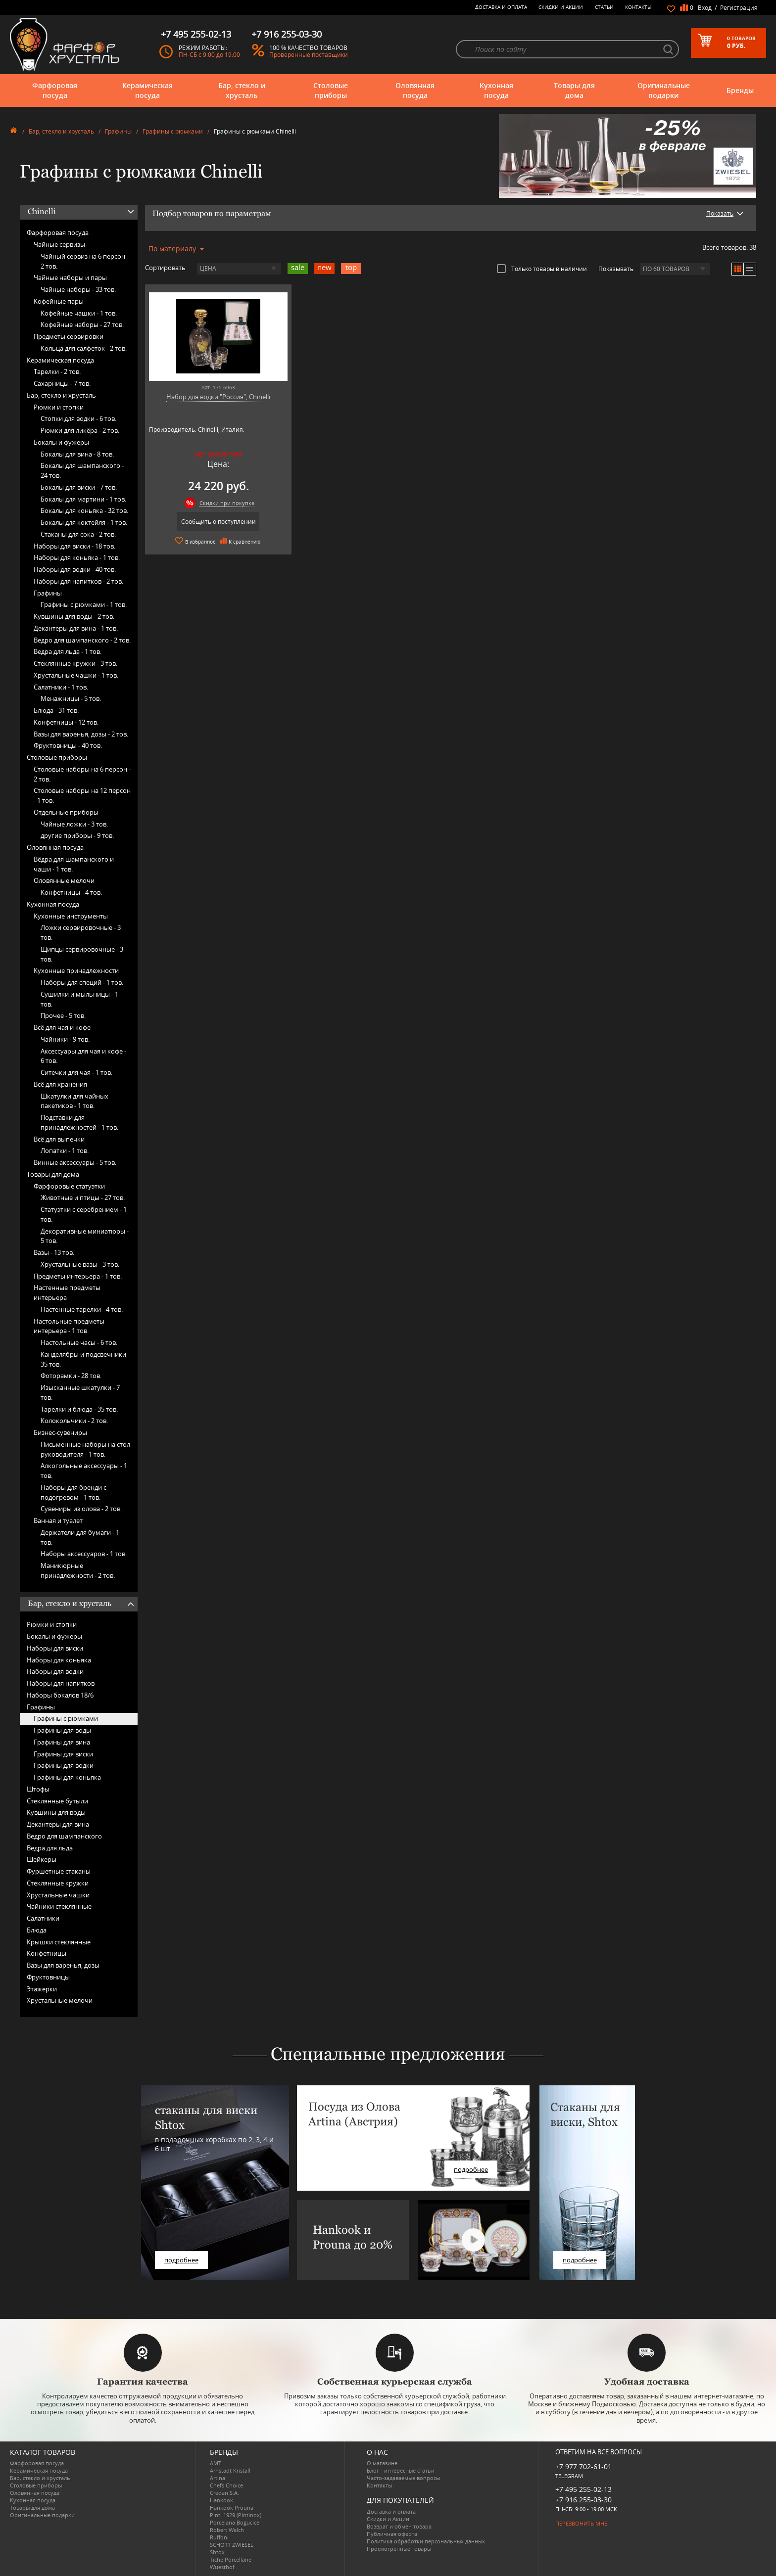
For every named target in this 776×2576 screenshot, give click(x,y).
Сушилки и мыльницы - (79, 999)
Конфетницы (46, 1953)
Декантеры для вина (58, 1824)
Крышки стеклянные (59, 1941)
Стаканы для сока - (78, 534)
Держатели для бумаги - (80, 1537)
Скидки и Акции (560, 6)
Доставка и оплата (501, 6)
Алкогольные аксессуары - (84, 1470)
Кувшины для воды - (74, 616)
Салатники (43, 1918)
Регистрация (739, 7)
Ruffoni (219, 2537)
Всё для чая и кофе (62, 1027)
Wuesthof (222, 2567)
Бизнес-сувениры (60, 1432)
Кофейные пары (59, 301)
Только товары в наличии (542, 269)
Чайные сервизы (59, 244)
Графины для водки (64, 1765)
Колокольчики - (74, 1420)
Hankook (221, 2500)
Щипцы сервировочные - (82, 954)
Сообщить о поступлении (218, 521)
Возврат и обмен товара (399, 2526)
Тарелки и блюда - (79, 1409)
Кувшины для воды (56, 1812)
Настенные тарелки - (82, 1309)
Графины (118, 131)
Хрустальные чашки (58, 1894)
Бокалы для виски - (79, 487)
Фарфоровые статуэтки (69, 1186)
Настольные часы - (79, 1342)
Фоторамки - (71, 1375)
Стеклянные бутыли (57, 1800)
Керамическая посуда (147, 90)
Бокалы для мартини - (83, 499)
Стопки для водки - (78, 418)
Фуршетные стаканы (59, 1871)
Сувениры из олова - (81, 1508)
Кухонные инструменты (71, 916)
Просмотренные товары (399, 2548)
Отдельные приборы (66, 812)
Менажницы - (71, 698)
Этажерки (42, 1988)
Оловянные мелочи (64, 880)
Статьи (604, 6)
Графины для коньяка (67, 1777)
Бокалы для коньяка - (84, 510)
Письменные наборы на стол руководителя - (85, 1449)
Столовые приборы (330, 90)
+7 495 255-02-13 (583, 2489)
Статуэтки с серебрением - (84, 1214)
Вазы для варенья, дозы (63, 1965)
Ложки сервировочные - (81, 932)
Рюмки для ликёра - (80, 430)
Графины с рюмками (173, 131)
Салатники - (61, 687)
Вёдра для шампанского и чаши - (74, 864)
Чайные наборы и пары (70, 277)
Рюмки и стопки (59, 407)
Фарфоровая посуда (54, 90)
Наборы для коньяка (59, 1660)
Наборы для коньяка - (77, 557)
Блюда (37, 1930)
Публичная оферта (392, 2533)
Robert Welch (227, 2529)
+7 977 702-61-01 (583, 2466)
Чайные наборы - (78, 289)
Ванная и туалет (58, 1520)
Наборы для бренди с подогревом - (73, 1492)
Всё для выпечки (59, 1139)
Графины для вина (62, 1742)
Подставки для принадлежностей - (79, 1122)
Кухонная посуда (496, 90)
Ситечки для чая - (76, 1072)
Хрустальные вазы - (80, 1264)
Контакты (638, 6)
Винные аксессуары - (75, 1162)
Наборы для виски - (74, 546)
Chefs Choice (226, 2485)
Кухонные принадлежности (76, 970)
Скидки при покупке (226, 502)
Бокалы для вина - (77, 454)
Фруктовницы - (68, 745)
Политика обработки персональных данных (426, 2541)
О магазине (382, 2463)
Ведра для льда (50, 1847)
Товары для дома (574, 90)
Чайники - (65, 1039)
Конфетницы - (66, 722)
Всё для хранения (60, 1084)
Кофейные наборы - (82, 324)
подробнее (181, 2259)
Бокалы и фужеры (61, 442)
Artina (217, 2478)
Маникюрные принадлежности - (78, 1570)
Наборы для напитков (61, 1683)
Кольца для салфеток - (84, 348)
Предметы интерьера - (78, 1276)
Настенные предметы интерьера (67, 1292)
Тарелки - (57, 371)
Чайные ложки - (74, 824)
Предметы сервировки (68, 336)
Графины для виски (63, 1753)
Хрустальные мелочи (60, 2000)
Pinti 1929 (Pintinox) (235, 2515)
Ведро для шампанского (64, 1836)
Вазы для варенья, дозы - (81, 734)
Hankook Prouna (231, 2507)
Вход (705, 7)
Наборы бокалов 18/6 (60, 1695)
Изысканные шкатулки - (80, 1392)
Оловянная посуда (415, 90)
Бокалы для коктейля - (84, 522)
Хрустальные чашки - (76, 675)
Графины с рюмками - (84, 604)
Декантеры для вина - (76, 628)
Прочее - (63, 1015)
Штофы (38, 1789)
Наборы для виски (55, 1648)
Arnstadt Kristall (230, 2470)
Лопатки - (65, 1150)
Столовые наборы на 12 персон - (82, 795)
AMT (215, 2463)
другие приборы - (77, 835)
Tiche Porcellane (230, 2559)
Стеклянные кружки (58, 1883)
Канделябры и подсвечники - (85, 1359)
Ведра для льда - (67, 651)
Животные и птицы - (83, 1197)
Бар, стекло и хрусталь (241, 90)
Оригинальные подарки (663, 90)
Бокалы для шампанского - (82, 470)
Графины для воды (62, 1730)
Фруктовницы (48, 1977)
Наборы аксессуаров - (84, 1553)
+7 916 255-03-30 (583, 2499)
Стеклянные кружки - (75, 663)
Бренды (740, 90)
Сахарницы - (62, 383)
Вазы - (54, 1252)
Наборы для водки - (75, 569)
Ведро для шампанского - (82, 640)
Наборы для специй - (82, 982)
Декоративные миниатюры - (85, 1236)
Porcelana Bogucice (234, 2522)
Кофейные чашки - (79, 313)
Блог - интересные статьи (401, 2470)
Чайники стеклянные (59, 1906)
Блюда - (56, 710)
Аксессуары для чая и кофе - (83, 1056)
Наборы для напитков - (78, 581)
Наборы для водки (55, 1671)
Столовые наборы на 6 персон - (82, 774)
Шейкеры (41, 1859)
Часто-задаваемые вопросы (403, 2478)
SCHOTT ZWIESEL (231, 2544)
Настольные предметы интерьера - (69, 1326)
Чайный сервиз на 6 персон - (85, 261)
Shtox (217, 2552)
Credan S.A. (224, 2492)
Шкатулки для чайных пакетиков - (74, 1101)
